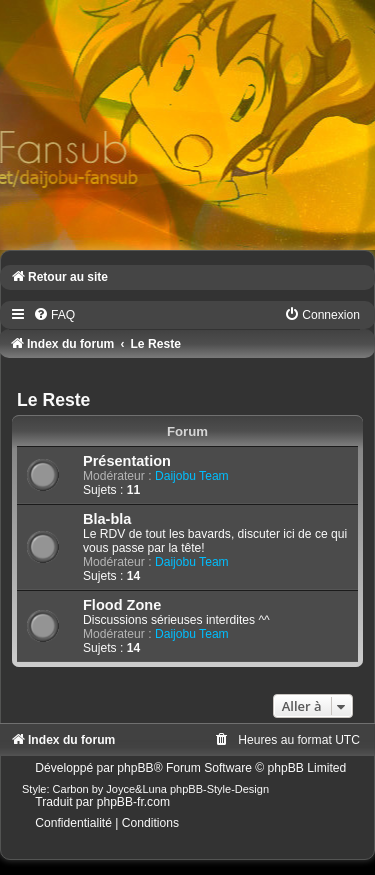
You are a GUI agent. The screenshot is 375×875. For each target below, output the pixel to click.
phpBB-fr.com (133, 802)
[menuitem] (54, 315)
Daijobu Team (192, 476)
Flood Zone (122, 605)
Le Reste (53, 400)
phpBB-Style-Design (219, 789)
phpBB (135, 768)
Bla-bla (107, 519)
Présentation (127, 461)
